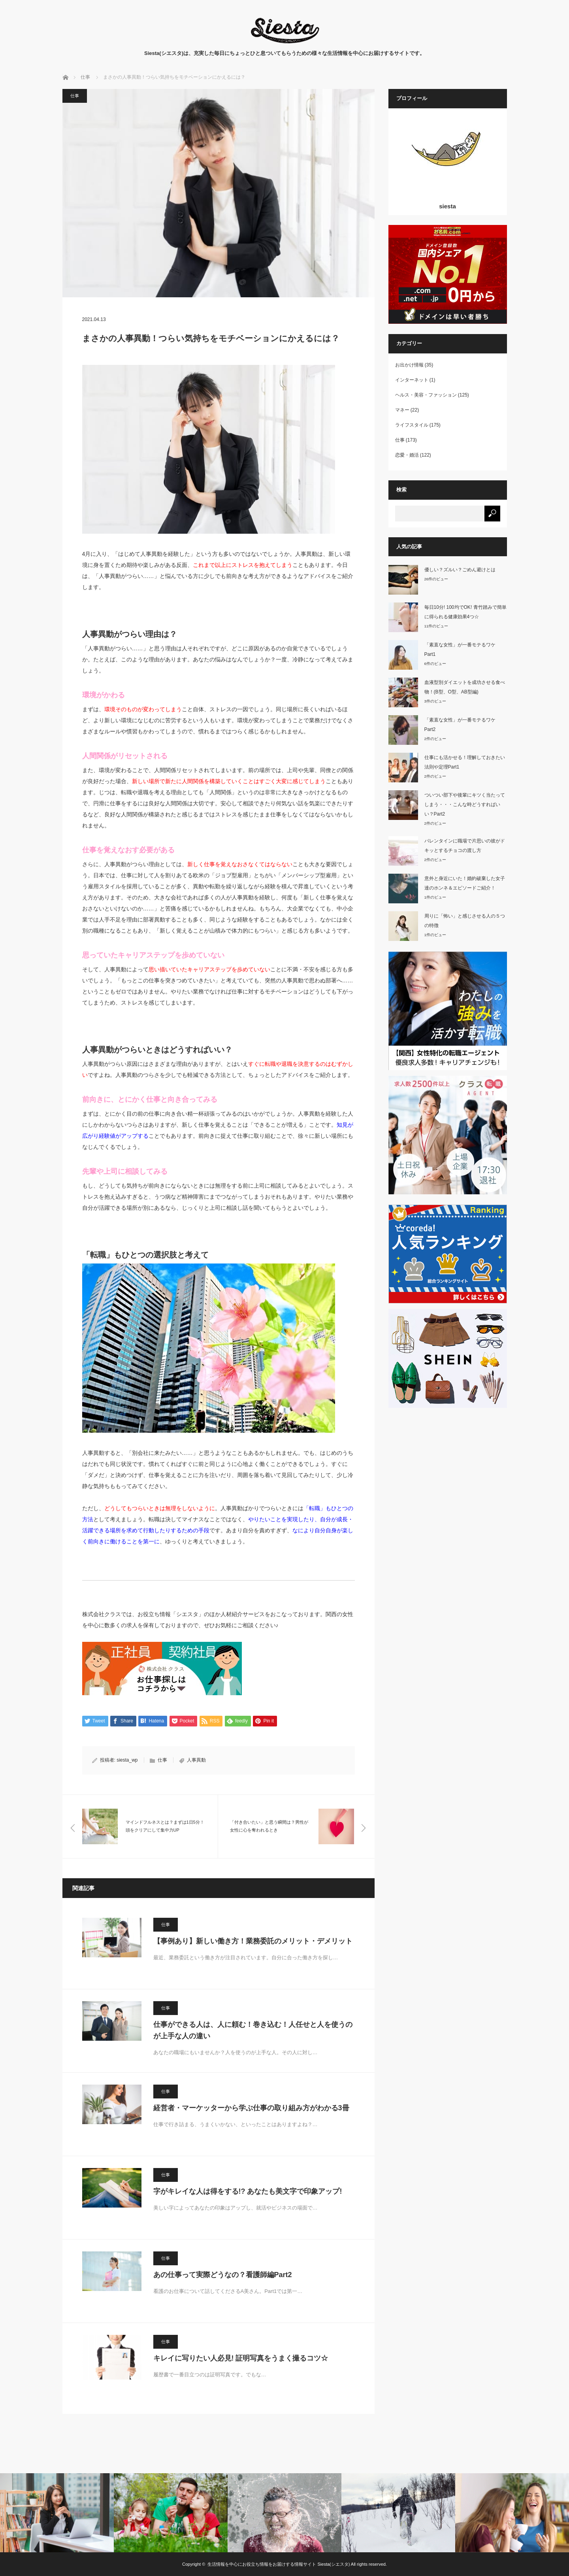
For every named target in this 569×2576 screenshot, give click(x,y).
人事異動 (196, 1760)
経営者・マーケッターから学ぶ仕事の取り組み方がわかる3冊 (251, 2108)
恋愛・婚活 (407, 455)
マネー (402, 410)
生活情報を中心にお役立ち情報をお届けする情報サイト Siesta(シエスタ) (278, 2564)
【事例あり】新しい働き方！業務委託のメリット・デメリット (252, 1941)
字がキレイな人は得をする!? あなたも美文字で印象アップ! (247, 2191)
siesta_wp (127, 1760)
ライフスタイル (411, 425)
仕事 (74, 95)
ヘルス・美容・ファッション (426, 395)
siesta (447, 206)
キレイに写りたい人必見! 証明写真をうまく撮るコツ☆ (240, 2358)
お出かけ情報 (409, 365)
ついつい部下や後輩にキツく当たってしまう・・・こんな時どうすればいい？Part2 (464, 804)
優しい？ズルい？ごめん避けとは (460, 569)
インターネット (411, 380)
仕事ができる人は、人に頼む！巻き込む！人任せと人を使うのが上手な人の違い (252, 2030)
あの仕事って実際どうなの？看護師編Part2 (222, 2275)
